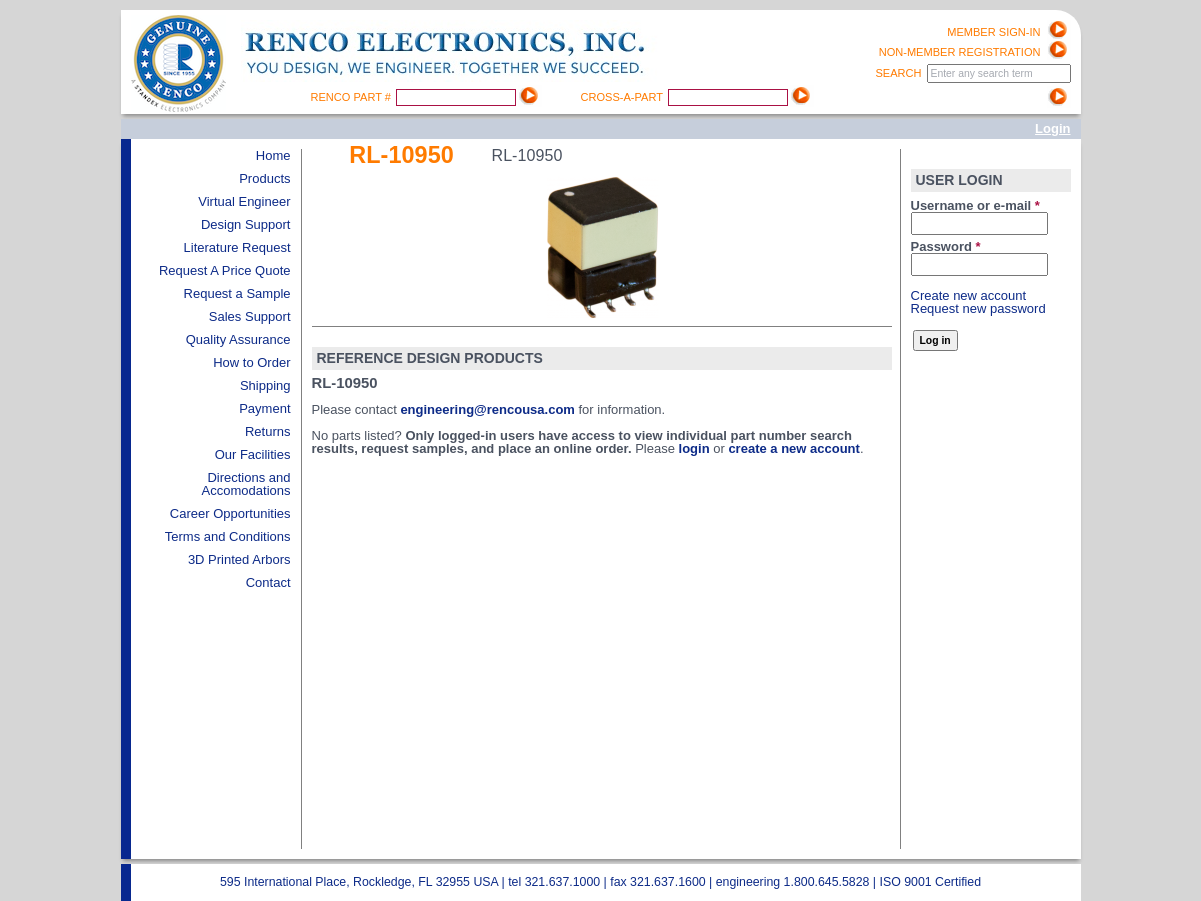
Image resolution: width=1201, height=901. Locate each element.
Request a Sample (237, 293)
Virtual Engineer (244, 201)
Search (899, 73)
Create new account (969, 295)
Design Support (246, 224)
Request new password (978, 308)
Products (264, 178)
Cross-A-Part (623, 97)
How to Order (251, 362)
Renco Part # (353, 97)
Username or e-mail (975, 205)
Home (273, 155)
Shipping (265, 385)
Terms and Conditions (228, 536)
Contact (268, 582)
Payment (264, 408)
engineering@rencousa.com (487, 409)
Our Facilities (253, 454)
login (694, 448)
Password (946, 246)
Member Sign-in (993, 32)
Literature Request (237, 247)
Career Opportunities (230, 513)
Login (1052, 128)
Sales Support (250, 316)
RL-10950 (401, 155)
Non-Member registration (960, 52)
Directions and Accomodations (246, 484)
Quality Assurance (238, 339)
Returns (268, 431)
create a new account (794, 448)
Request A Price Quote (225, 270)
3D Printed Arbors (239, 559)
